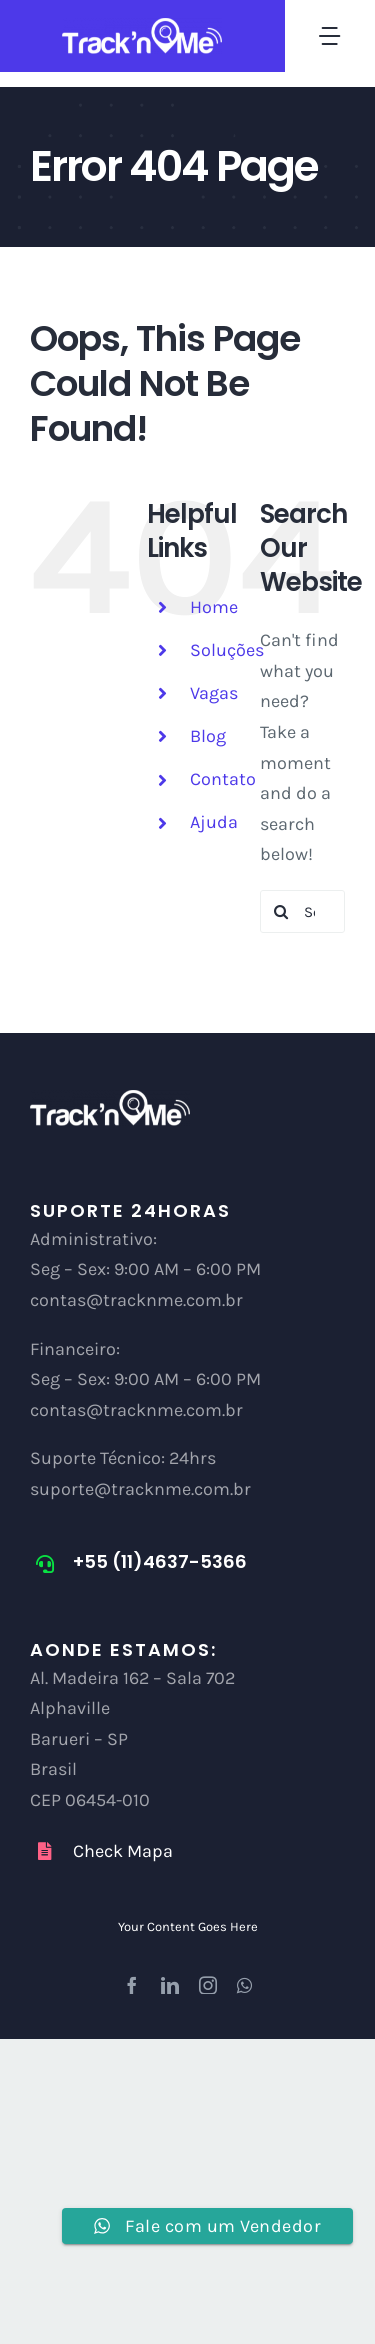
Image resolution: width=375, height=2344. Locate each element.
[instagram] (208, 1985)
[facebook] (132, 1985)
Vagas (214, 693)
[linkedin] (170, 1985)
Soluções (227, 650)
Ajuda (214, 822)
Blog (208, 736)
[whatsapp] (244, 1985)
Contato (223, 779)
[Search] (281, 911)
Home (214, 607)
